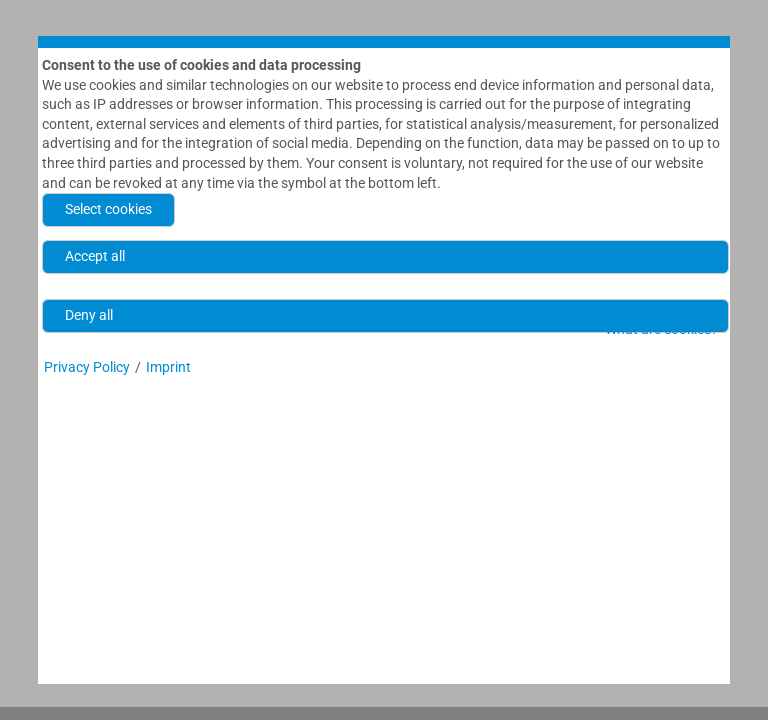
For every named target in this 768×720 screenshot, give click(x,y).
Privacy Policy (87, 371)
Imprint (168, 371)
